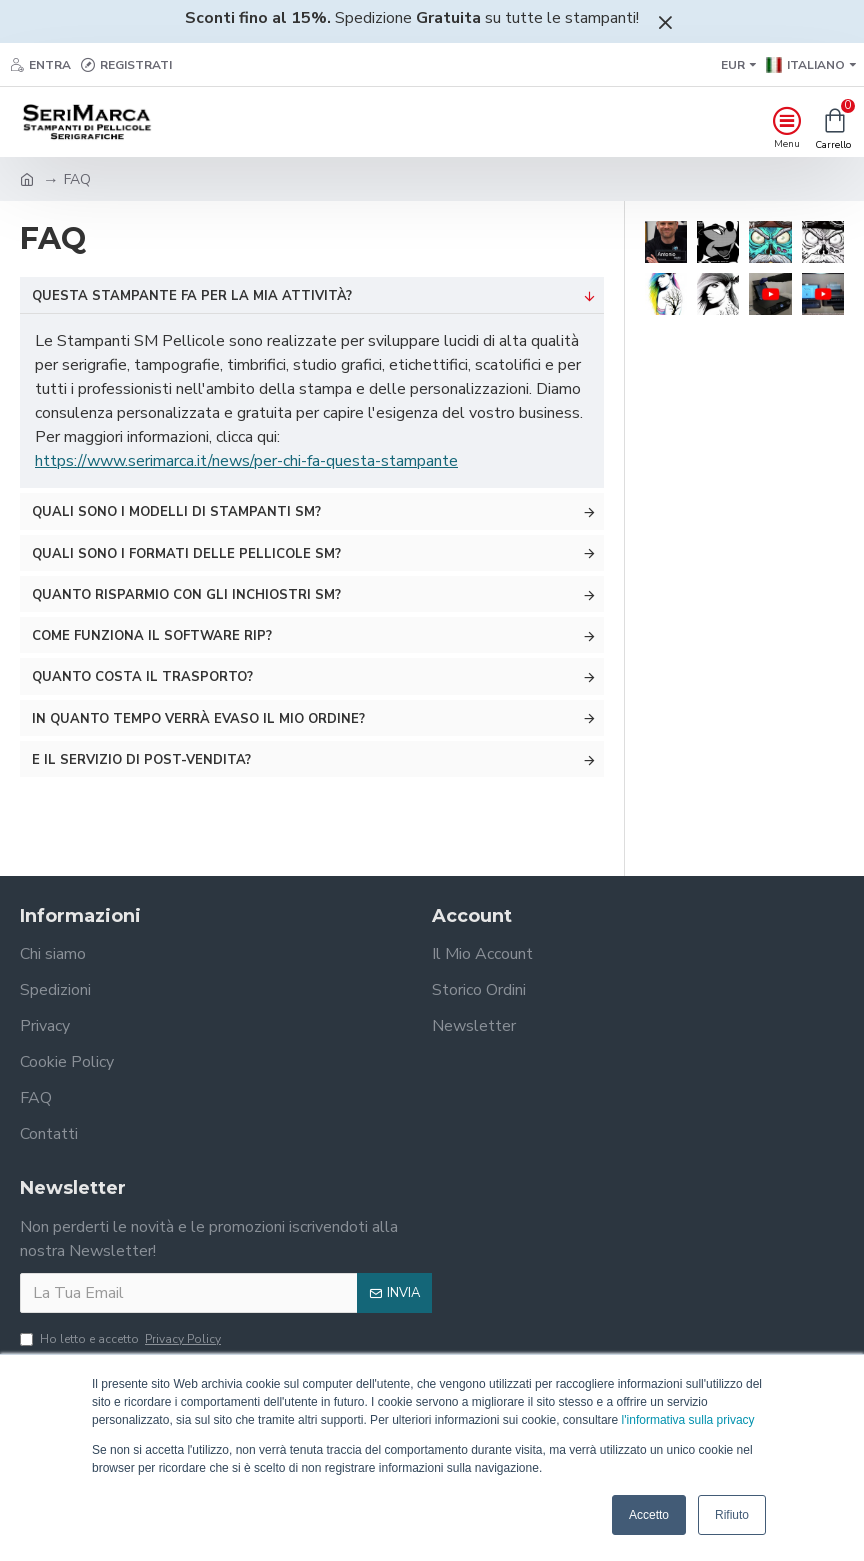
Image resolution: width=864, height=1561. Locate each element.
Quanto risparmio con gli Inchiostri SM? (186, 595)
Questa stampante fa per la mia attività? (192, 296)
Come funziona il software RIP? (152, 636)
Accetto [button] (649, 1515)
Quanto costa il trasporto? (142, 677)
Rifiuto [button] (732, 1515)
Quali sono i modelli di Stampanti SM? (176, 512)
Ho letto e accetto (122, 1339)
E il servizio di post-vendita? (141, 760)
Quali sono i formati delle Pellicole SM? (186, 554)
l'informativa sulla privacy (688, 1420)
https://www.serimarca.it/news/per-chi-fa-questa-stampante (246, 461)
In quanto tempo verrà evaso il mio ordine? (198, 719)
